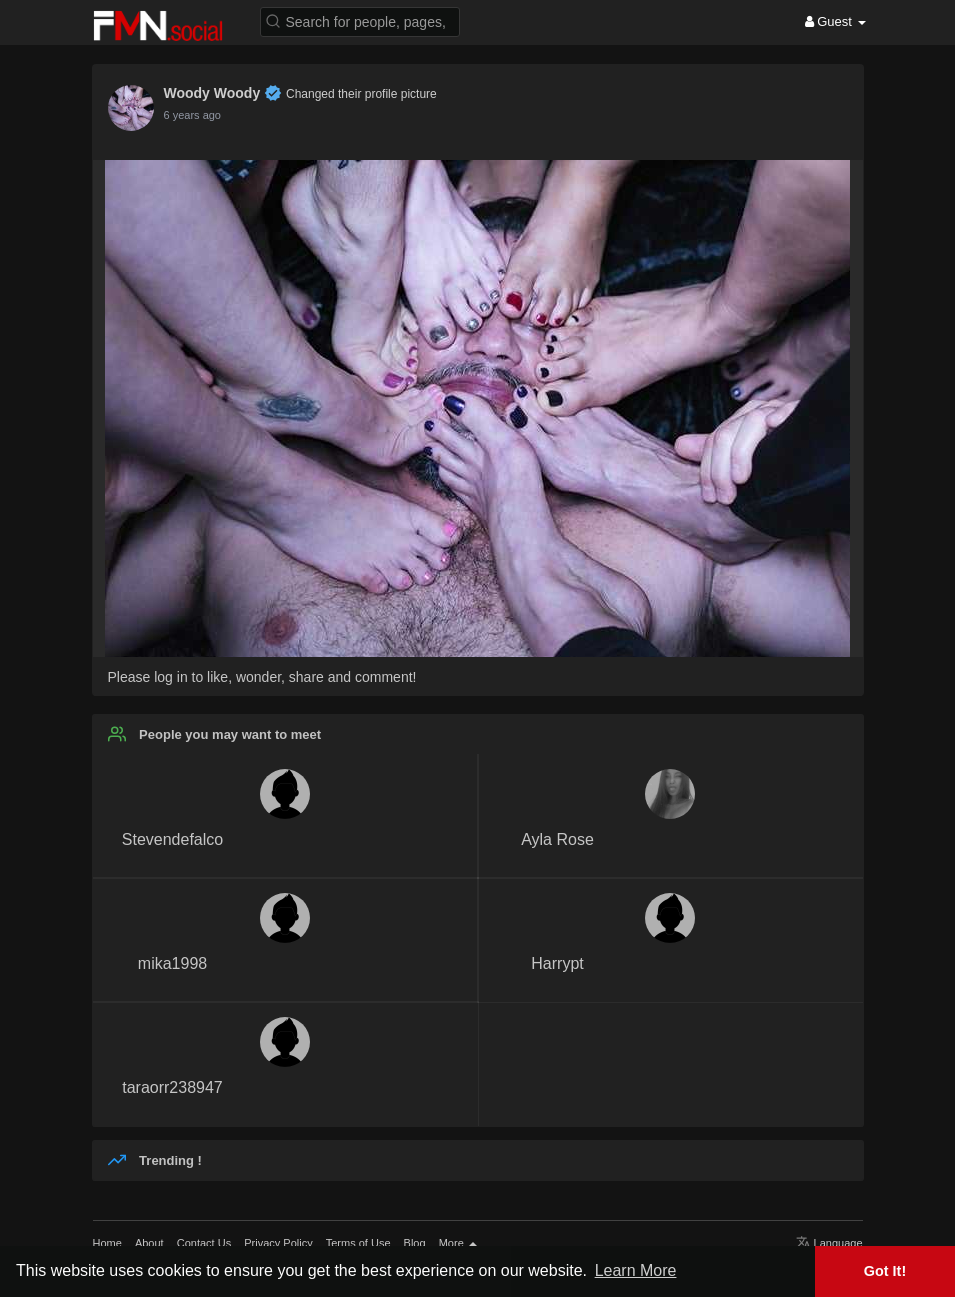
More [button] (458, 1243)
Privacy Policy (278, 1243)
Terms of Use (358, 1243)
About (149, 1243)
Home (107, 1243)
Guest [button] (835, 21)
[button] (360, 20)
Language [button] (829, 1243)
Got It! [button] (885, 1271)
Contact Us (204, 1243)
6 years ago (192, 115)
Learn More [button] (636, 1270)
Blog (415, 1243)
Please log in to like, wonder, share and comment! (262, 677)
